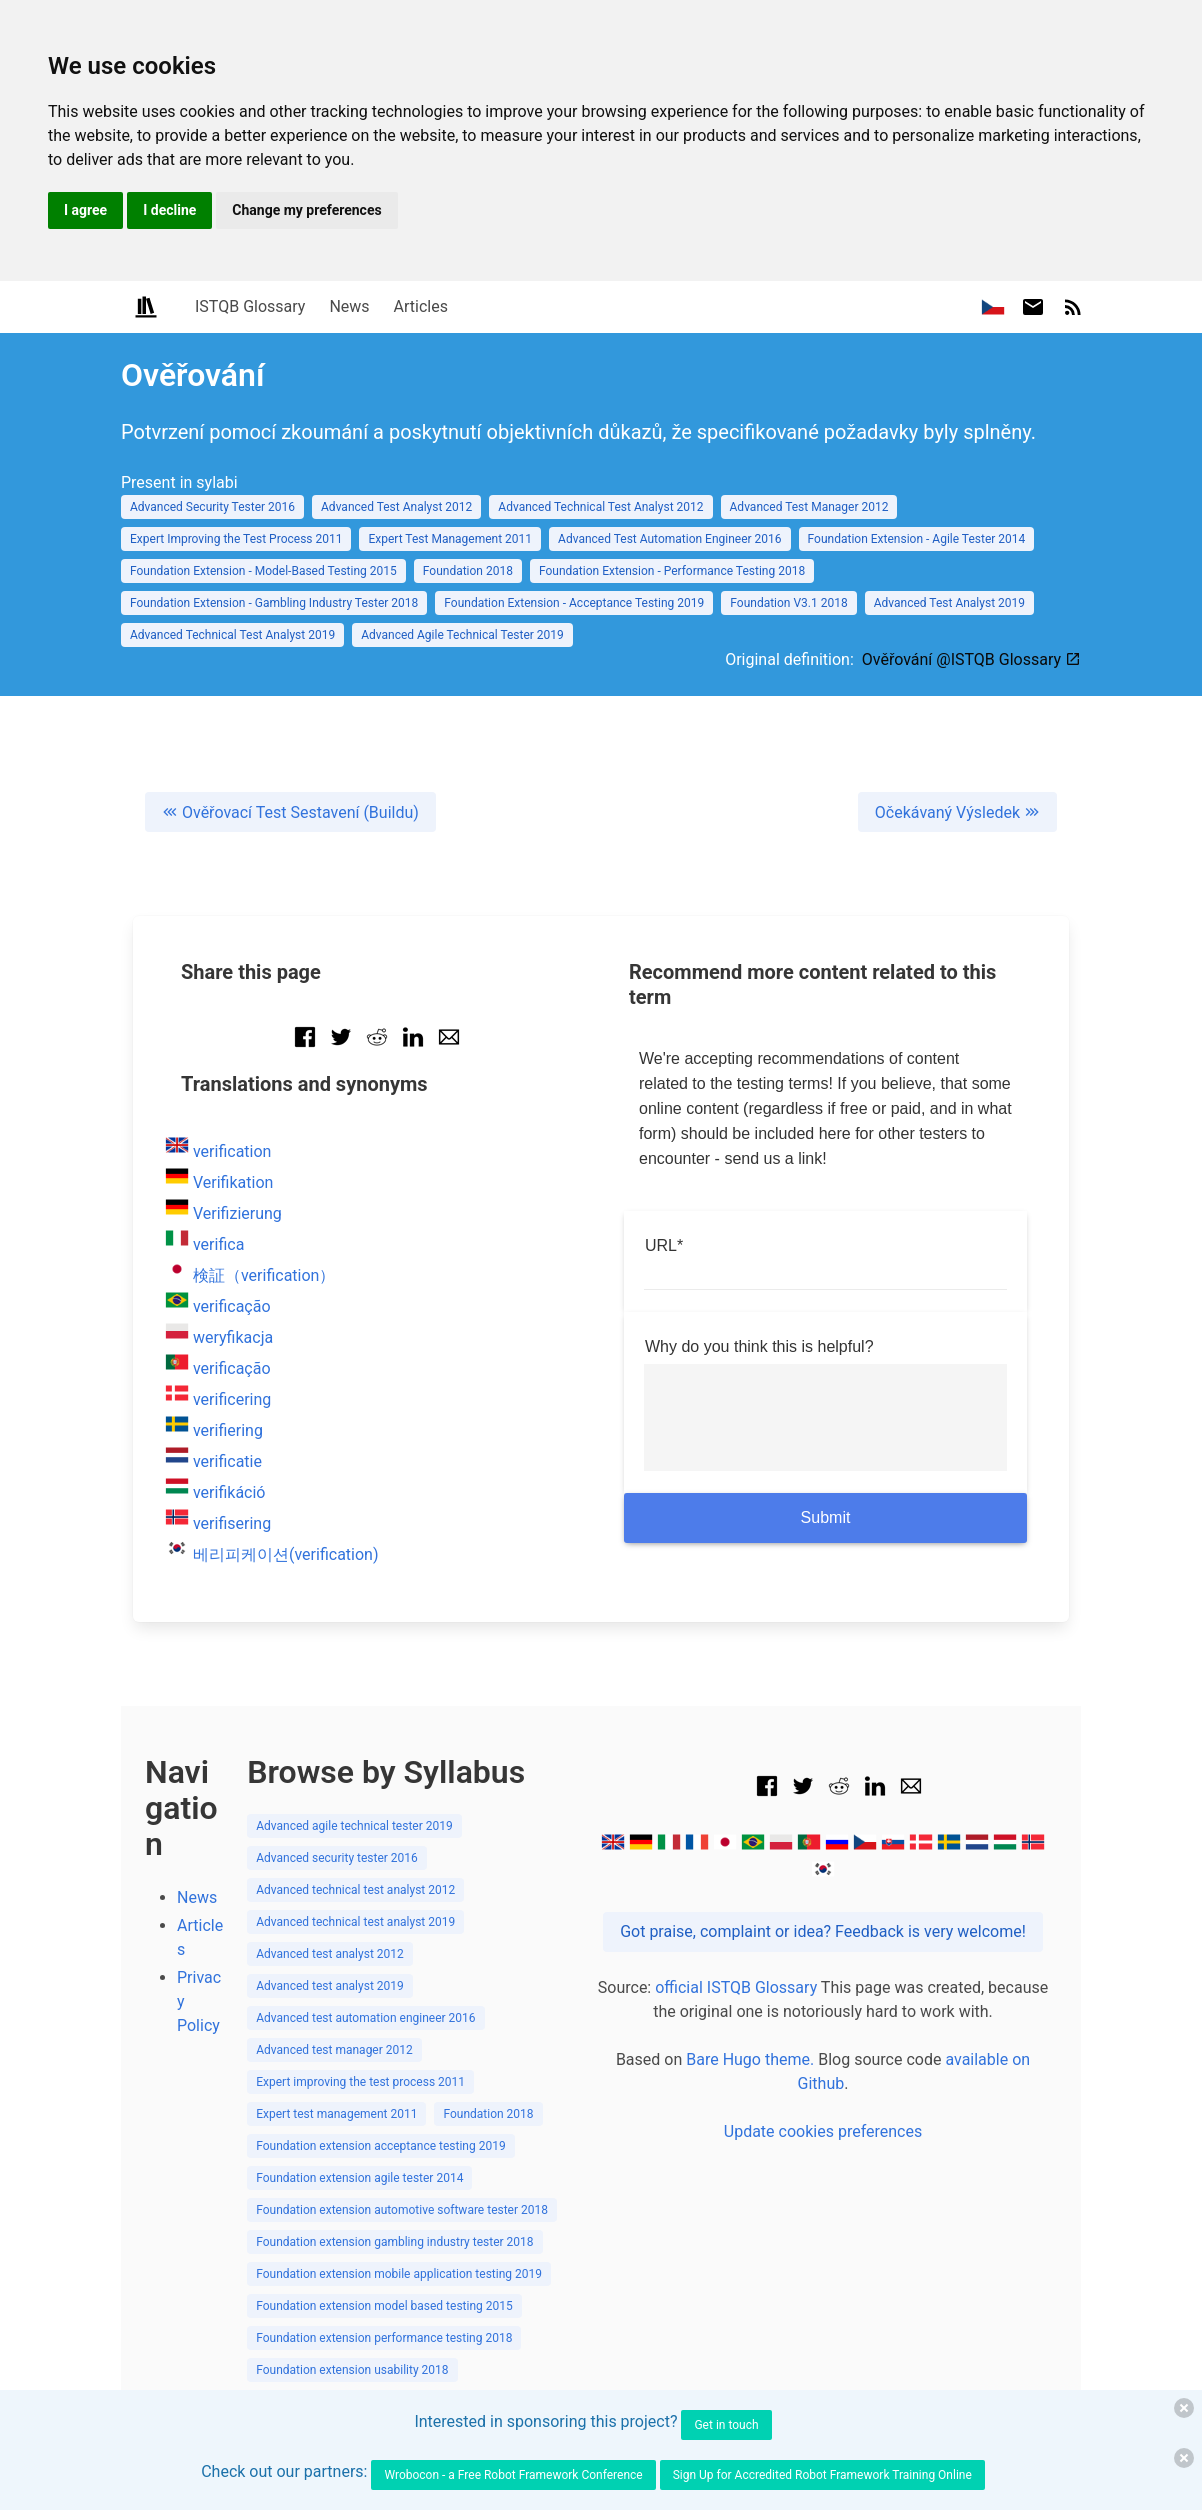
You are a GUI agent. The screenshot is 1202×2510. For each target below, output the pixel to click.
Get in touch (726, 2425)
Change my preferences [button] (306, 210)
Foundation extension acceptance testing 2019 (381, 2146)
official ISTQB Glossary (736, 1987)
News (349, 306)
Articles (421, 306)
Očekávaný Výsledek (957, 812)
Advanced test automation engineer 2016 (365, 2018)
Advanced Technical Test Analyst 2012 (600, 507)
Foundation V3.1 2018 (788, 603)
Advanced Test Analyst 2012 (396, 507)
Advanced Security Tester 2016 (212, 507)
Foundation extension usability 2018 (352, 2370)
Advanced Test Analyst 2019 (949, 603)
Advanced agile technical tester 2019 (354, 1826)
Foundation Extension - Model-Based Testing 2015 (263, 571)
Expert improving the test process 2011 (360, 2082)
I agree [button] (85, 210)
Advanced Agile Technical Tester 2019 (462, 635)
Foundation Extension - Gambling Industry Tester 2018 (274, 603)
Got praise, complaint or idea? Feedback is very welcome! (823, 1931)
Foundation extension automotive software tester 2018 (402, 2210)
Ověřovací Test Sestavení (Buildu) (290, 812)
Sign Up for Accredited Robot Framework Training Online (822, 2475)
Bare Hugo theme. (750, 2059)
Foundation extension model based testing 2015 (384, 2306)
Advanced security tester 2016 (337, 1858)
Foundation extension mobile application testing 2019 (399, 2274)
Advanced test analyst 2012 (330, 1954)
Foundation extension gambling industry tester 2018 (394, 2242)
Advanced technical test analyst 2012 (355, 1890)
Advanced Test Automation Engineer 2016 (670, 539)
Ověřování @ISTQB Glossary (971, 659)
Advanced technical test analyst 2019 (355, 1922)
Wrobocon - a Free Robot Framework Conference (513, 2475)
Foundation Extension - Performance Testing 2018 (672, 571)
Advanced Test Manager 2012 (809, 507)
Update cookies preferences (823, 2131)
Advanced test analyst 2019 (330, 1986)
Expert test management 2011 (336, 2114)
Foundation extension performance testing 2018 (384, 2338)
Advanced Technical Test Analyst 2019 (232, 635)
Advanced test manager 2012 (334, 2050)
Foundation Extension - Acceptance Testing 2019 (574, 603)
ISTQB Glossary (250, 306)
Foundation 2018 (468, 571)
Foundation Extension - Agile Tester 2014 (917, 539)
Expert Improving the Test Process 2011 (236, 539)
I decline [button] (169, 210)
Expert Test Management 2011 (450, 539)
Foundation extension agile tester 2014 (359, 2178)
